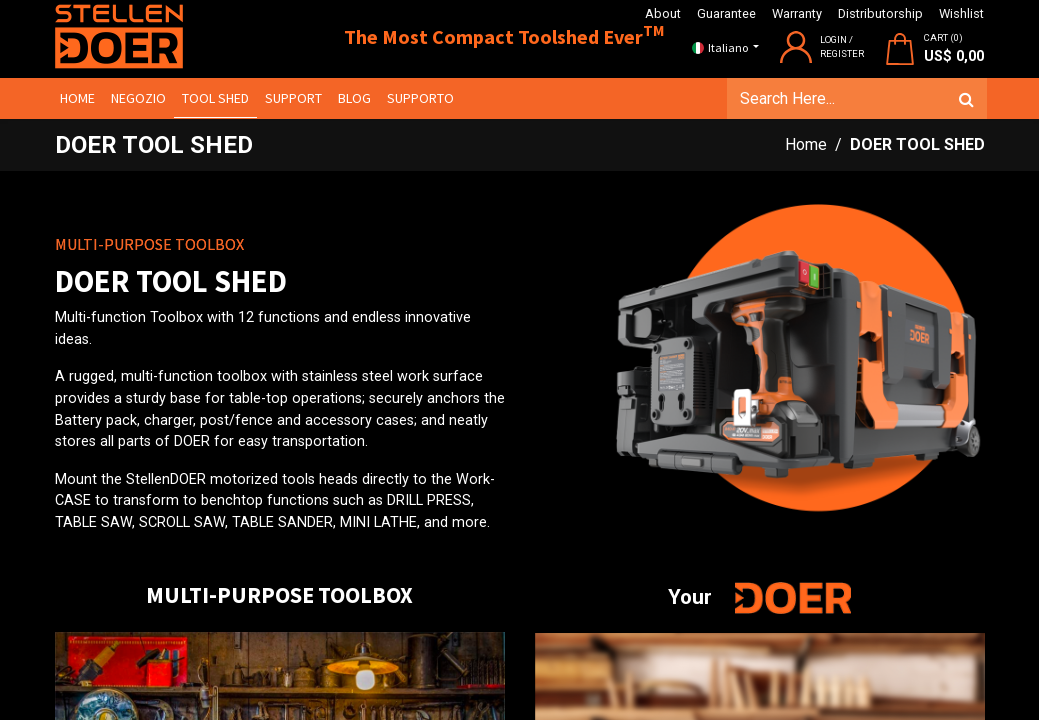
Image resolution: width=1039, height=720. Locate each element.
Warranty (797, 13)
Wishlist (961, 13)
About (663, 13)
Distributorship (880, 13)
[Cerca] (964, 99)
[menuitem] (80, 98)
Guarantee (726, 13)
